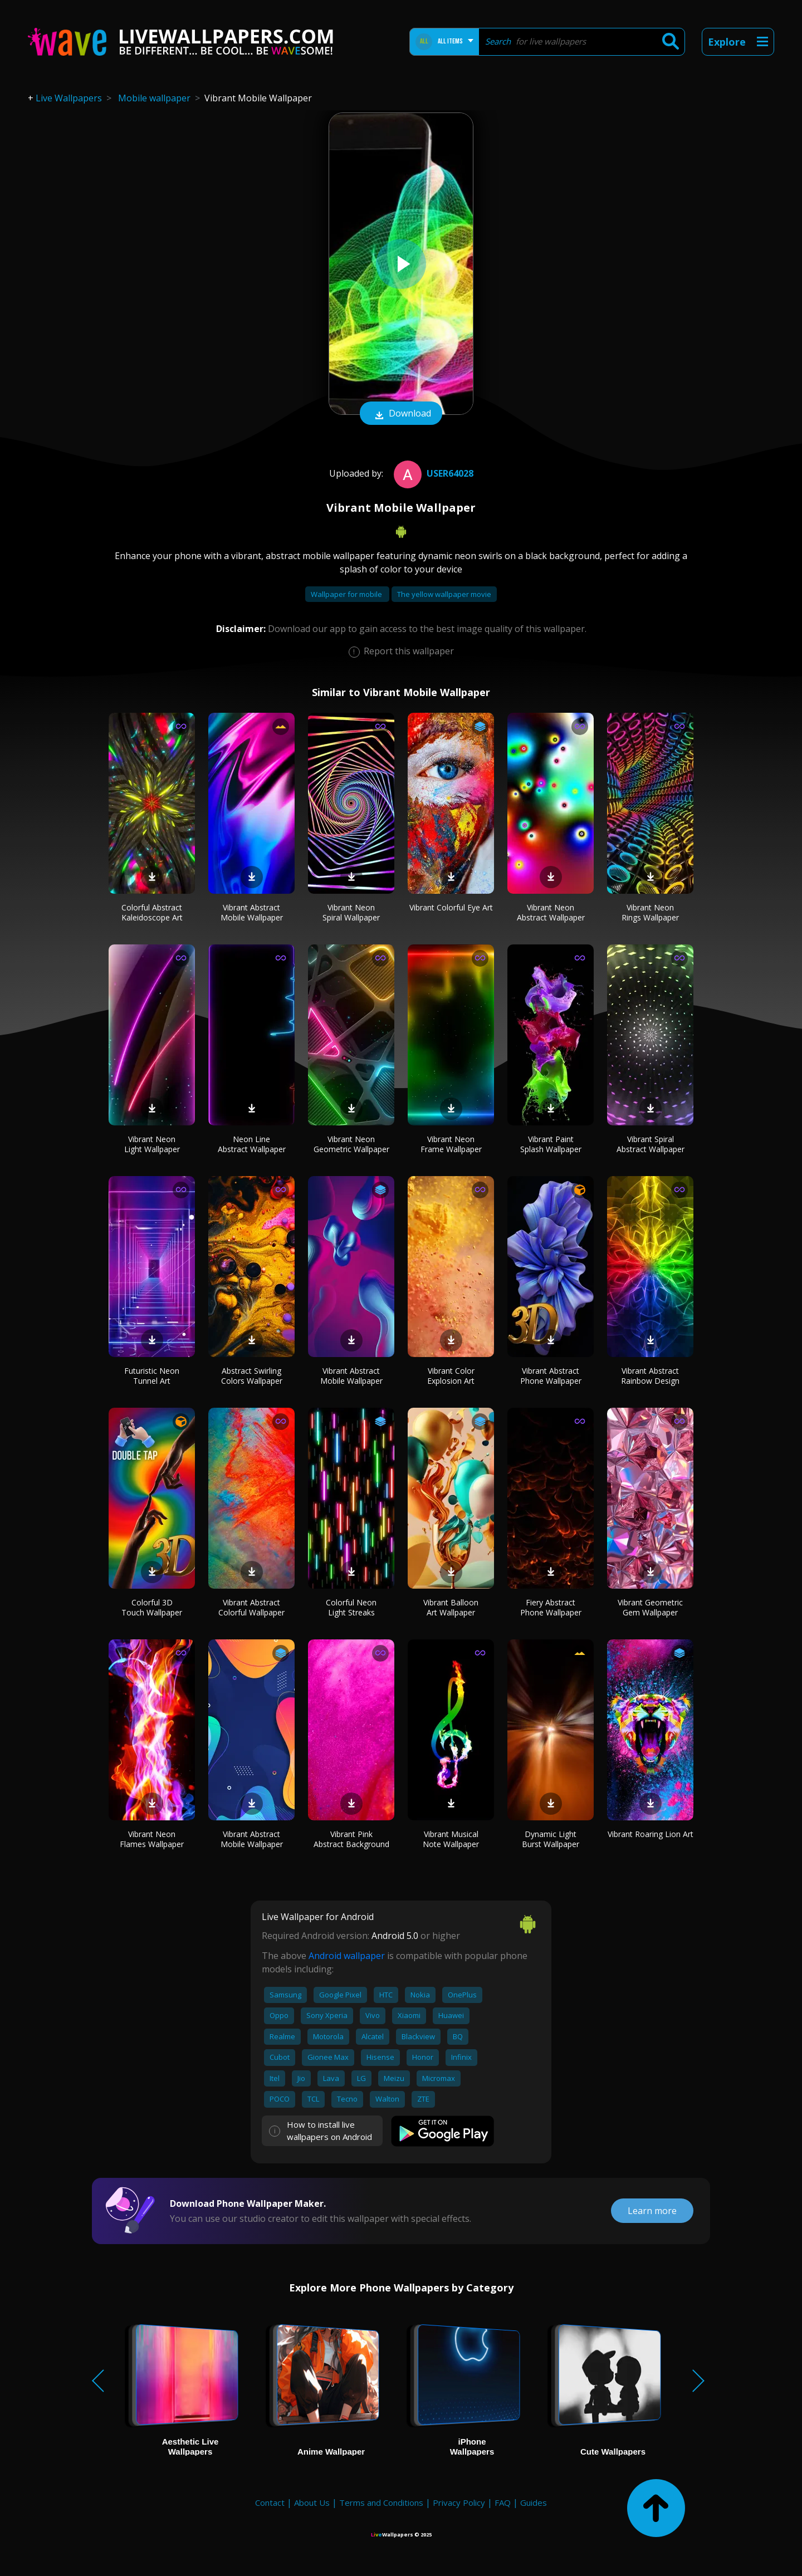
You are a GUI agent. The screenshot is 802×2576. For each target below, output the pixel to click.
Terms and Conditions (381, 2502)
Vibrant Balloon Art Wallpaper (450, 1607)
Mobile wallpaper (154, 98)
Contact (270, 2502)
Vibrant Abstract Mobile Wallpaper (252, 912)
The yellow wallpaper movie (444, 594)
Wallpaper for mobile (347, 594)
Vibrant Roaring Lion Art (650, 1834)
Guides (533, 2502)
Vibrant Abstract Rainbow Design (650, 1375)
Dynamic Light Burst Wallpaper (550, 1839)
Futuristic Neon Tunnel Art (151, 1375)
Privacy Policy (459, 2502)
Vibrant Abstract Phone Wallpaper (550, 1375)
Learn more (652, 2211)
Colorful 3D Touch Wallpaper (151, 1607)
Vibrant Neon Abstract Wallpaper (551, 912)
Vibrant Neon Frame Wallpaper (451, 1144)
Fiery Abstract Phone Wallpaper (550, 1607)
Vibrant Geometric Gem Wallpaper (650, 1607)
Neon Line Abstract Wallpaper (252, 1144)
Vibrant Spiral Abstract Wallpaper (650, 1144)
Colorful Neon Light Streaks (351, 1607)
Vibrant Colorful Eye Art (451, 907)
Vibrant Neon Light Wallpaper (152, 1144)
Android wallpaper (347, 1956)
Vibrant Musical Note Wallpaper (451, 1839)
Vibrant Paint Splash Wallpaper (550, 1144)
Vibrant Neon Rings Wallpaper (650, 912)
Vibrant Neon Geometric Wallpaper (351, 1144)
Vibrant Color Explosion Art (451, 1375)
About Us (312, 2502)
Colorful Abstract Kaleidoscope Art (152, 912)
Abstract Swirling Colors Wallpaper (251, 1375)
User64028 (432, 473)
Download (401, 414)
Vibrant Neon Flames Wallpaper (152, 1839)
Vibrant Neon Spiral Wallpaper (351, 912)
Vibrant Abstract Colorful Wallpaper (251, 1607)
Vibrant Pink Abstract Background (351, 1839)
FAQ (503, 2502)
